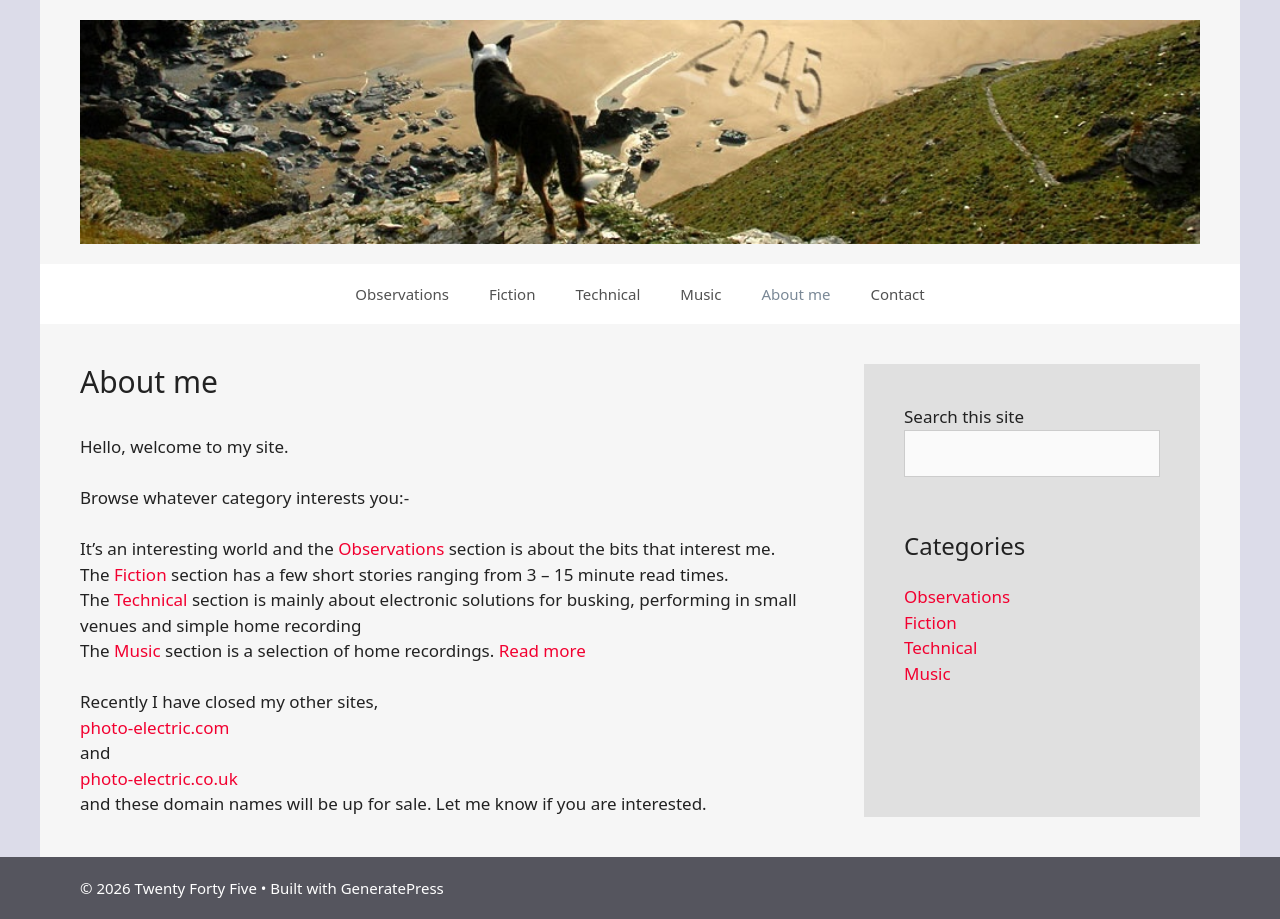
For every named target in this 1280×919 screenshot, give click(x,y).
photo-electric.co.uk (159, 778)
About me (795, 294)
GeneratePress (392, 888)
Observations (402, 294)
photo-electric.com (154, 727)
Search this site (964, 416)
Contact (897, 294)
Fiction (512, 294)
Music (700, 294)
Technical (607, 294)
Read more (542, 650)
